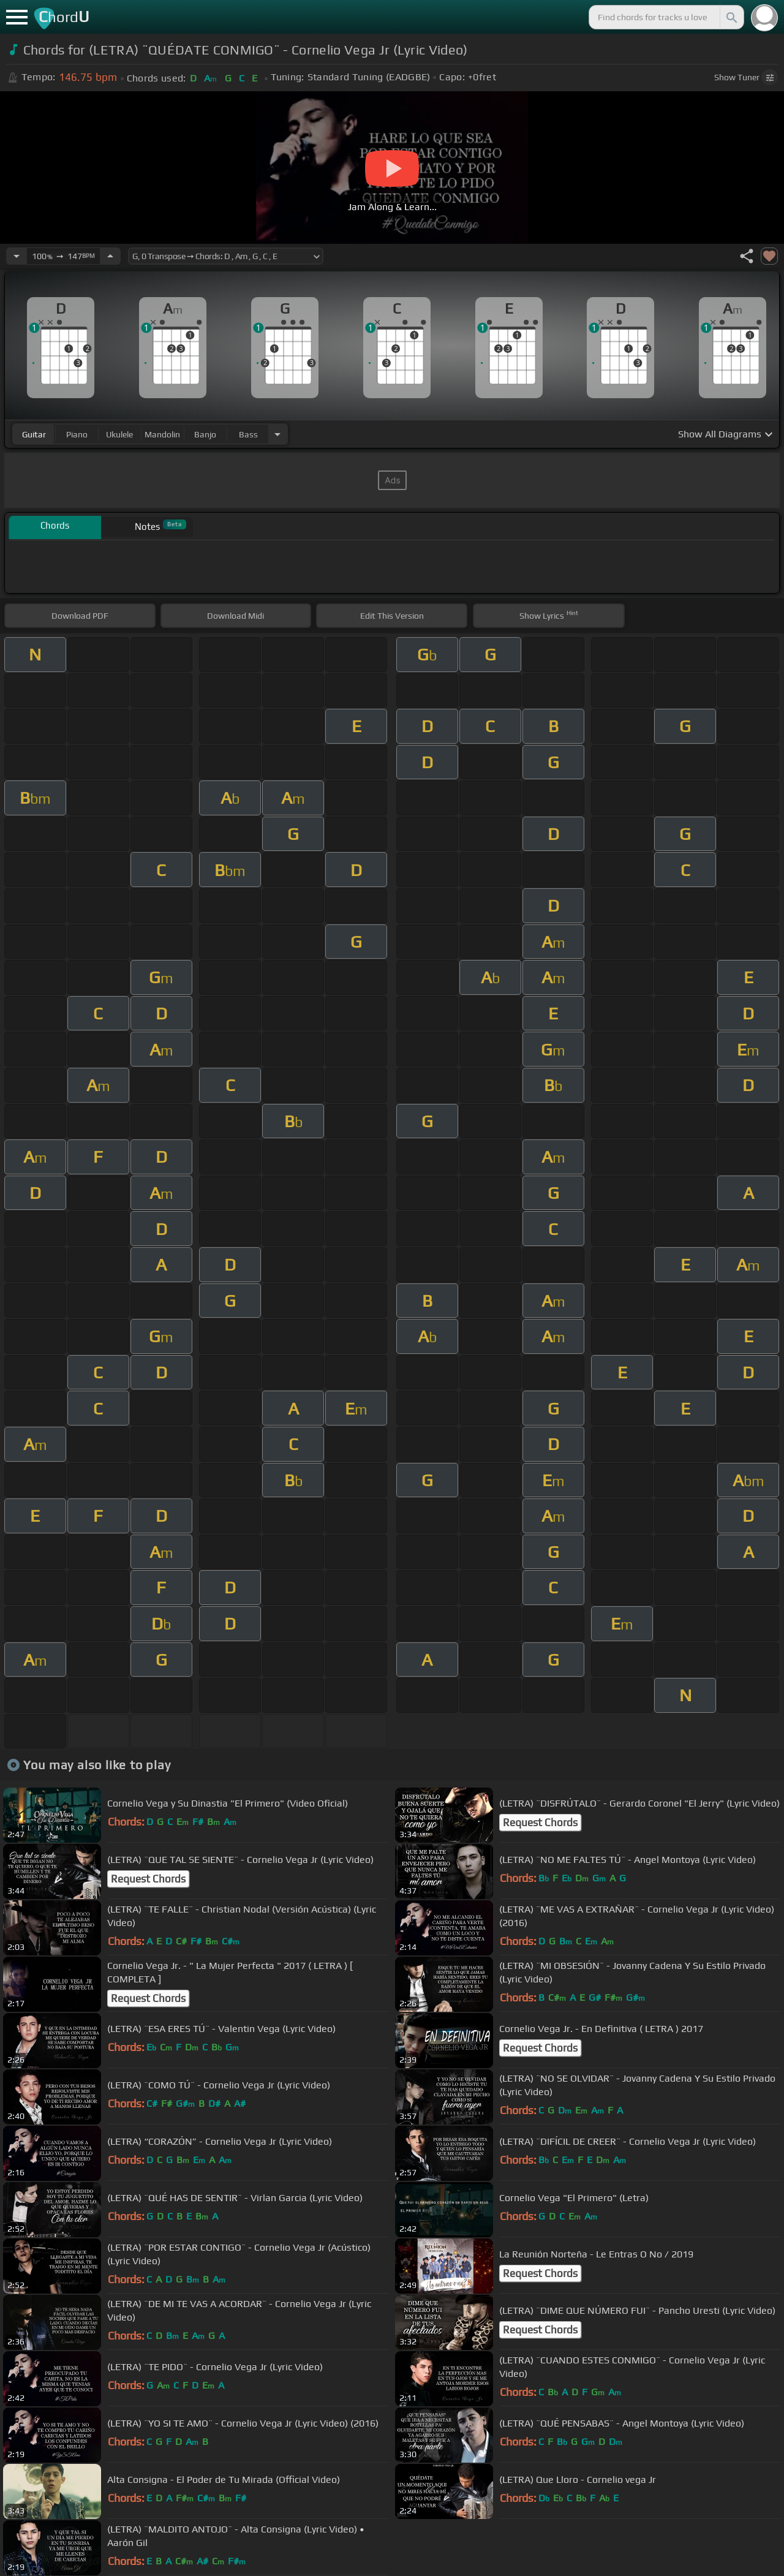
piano (77, 434)
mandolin (162, 434)
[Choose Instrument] (277, 434)
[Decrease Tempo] (16, 256)
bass (248, 434)
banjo (205, 434)
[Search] (731, 17)
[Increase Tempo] (110, 256)
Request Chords (540, 1822)
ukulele (119, 434)
